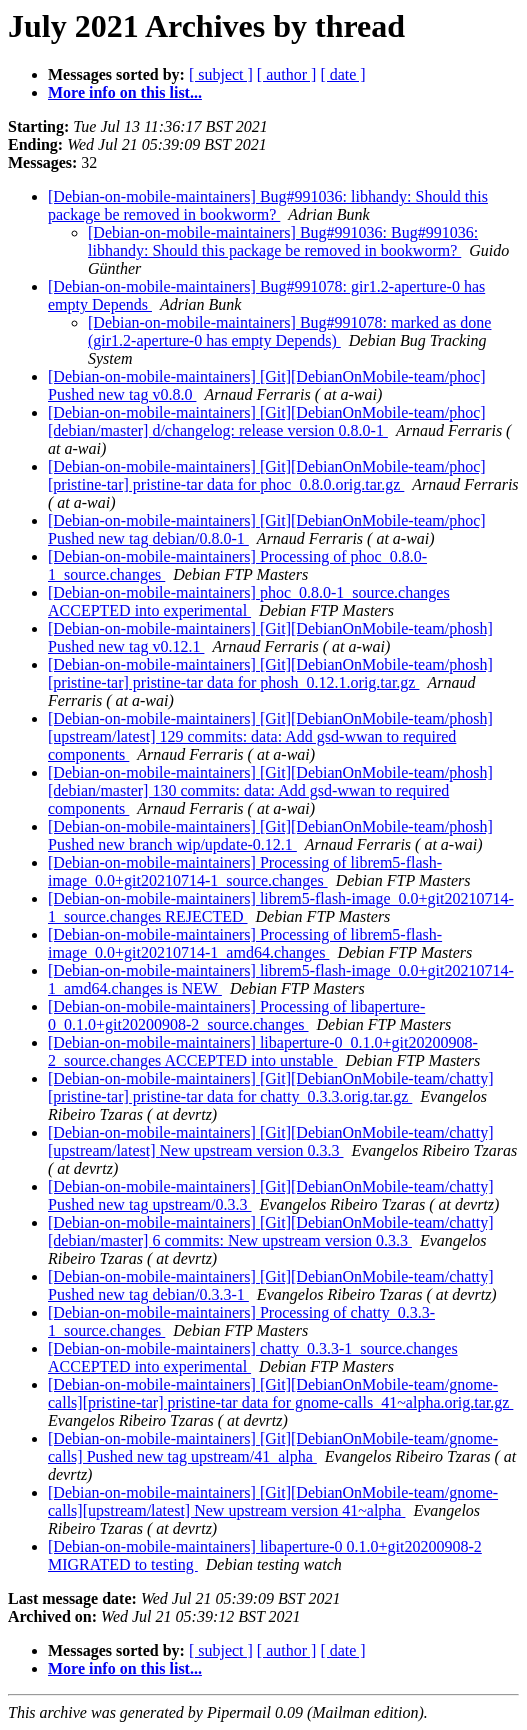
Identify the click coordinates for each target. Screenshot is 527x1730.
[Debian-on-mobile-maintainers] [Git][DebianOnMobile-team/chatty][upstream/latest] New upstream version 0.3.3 (271, 1141)
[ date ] (342, 74)
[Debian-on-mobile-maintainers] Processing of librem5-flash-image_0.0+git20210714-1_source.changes (245, 871)
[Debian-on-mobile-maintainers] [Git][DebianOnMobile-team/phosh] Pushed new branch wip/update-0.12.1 (270, 835)
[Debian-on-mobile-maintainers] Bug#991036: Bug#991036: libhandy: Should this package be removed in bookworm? (283, 241)
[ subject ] (221, 74)
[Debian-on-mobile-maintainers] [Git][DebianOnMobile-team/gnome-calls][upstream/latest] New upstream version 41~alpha (273, 1501)
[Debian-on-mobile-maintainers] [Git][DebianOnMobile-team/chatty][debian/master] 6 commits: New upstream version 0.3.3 (271, 1231)
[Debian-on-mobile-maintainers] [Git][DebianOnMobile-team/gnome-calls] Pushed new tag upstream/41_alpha (273, 1447)
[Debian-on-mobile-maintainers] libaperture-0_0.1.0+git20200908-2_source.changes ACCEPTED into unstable (263, 1051)
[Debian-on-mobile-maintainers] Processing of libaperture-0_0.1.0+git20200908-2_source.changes (236, 1015)
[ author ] (287, 74)
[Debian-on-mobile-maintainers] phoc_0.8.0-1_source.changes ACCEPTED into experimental (249, 601)
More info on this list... (125, 92)
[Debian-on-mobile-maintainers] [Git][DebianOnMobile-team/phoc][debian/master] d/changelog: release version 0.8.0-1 (267, 421)
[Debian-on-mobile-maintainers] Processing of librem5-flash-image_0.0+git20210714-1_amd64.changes (245, 943)
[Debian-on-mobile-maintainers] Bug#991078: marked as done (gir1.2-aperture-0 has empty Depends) (289, 331)
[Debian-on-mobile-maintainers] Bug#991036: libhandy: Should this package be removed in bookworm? (268, 205)
